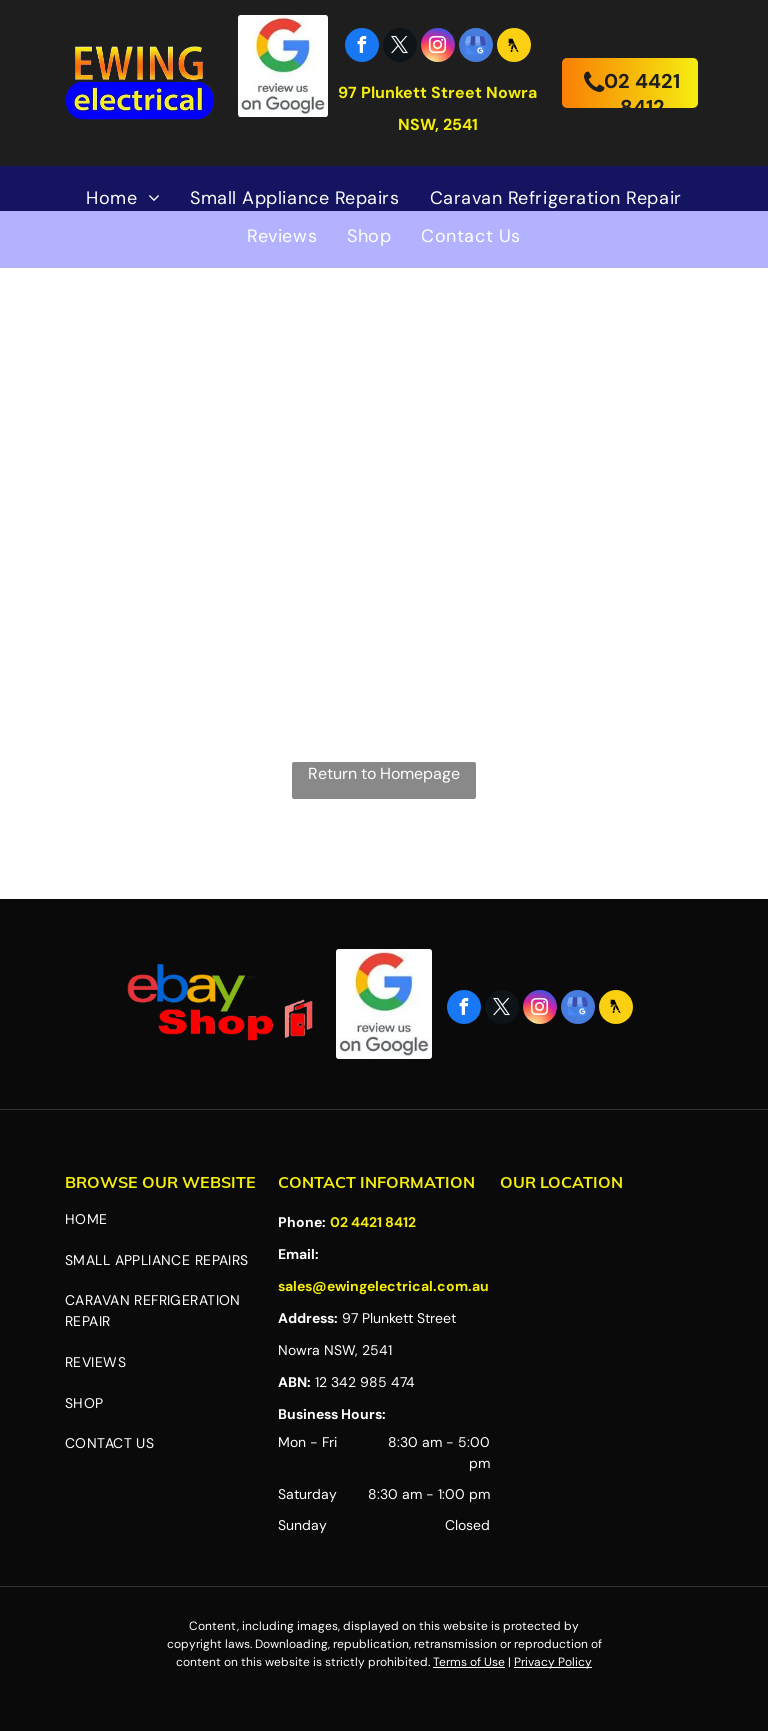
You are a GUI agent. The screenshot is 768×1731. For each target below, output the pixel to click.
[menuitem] (123, 198)
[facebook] (362, 47)
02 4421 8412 (373, 1222)
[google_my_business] (476, 47)
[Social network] (514, 47)
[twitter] (400, 47)
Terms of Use (469, 1662)
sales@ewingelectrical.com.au (383, 1286)
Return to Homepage (384, 773)
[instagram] (438, 47)
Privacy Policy (553, 1662)
